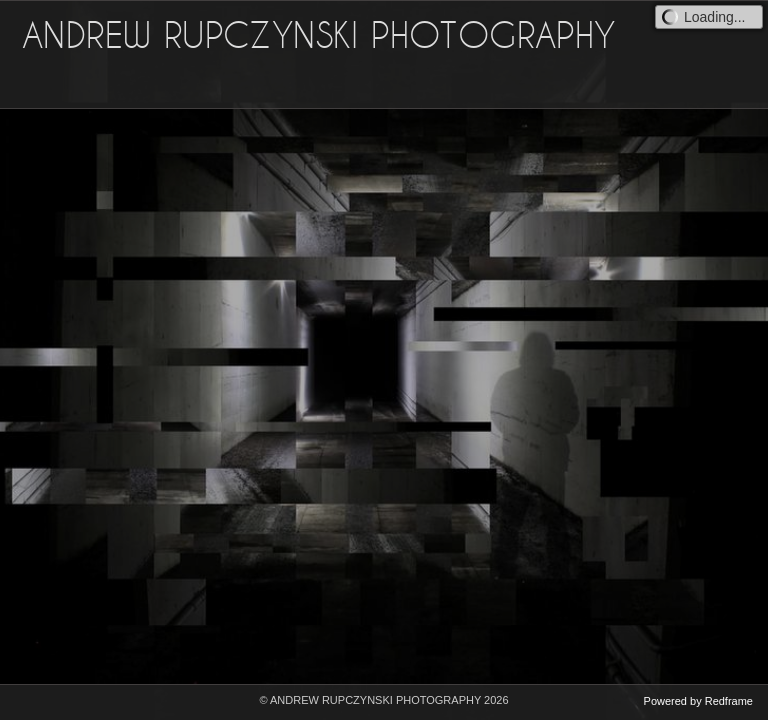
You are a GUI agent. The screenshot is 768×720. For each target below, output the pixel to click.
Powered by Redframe (698, 701)
